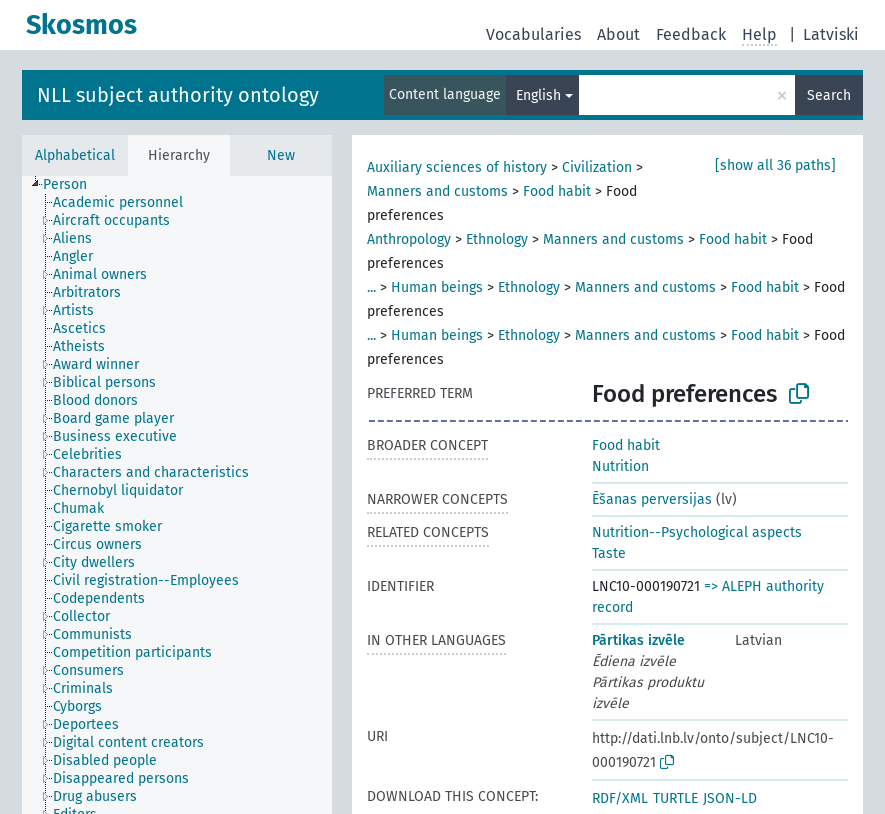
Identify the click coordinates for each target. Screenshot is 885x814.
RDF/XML (620, 798)
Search (829, 95)
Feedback (691, 34)
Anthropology (409, 239)
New (281, 155)
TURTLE (675, 798)
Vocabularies (533, 34)
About (618, 34)
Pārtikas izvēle (638, 640)
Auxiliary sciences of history (457, 167)
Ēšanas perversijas (652, 499)
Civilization (597, 167)
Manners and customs (437, 191)
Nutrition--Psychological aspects (697, 532)
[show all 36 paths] (775, 165)
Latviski (831, 34)
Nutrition (620, 466)
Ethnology (497, 239)
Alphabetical (75, 155)
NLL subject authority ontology (178, 95)
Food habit (557, 191)
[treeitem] (73, 185)
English (538, 95)
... (371, 287)
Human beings (437, 287)
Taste (609, 553)
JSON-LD (730, 798)
